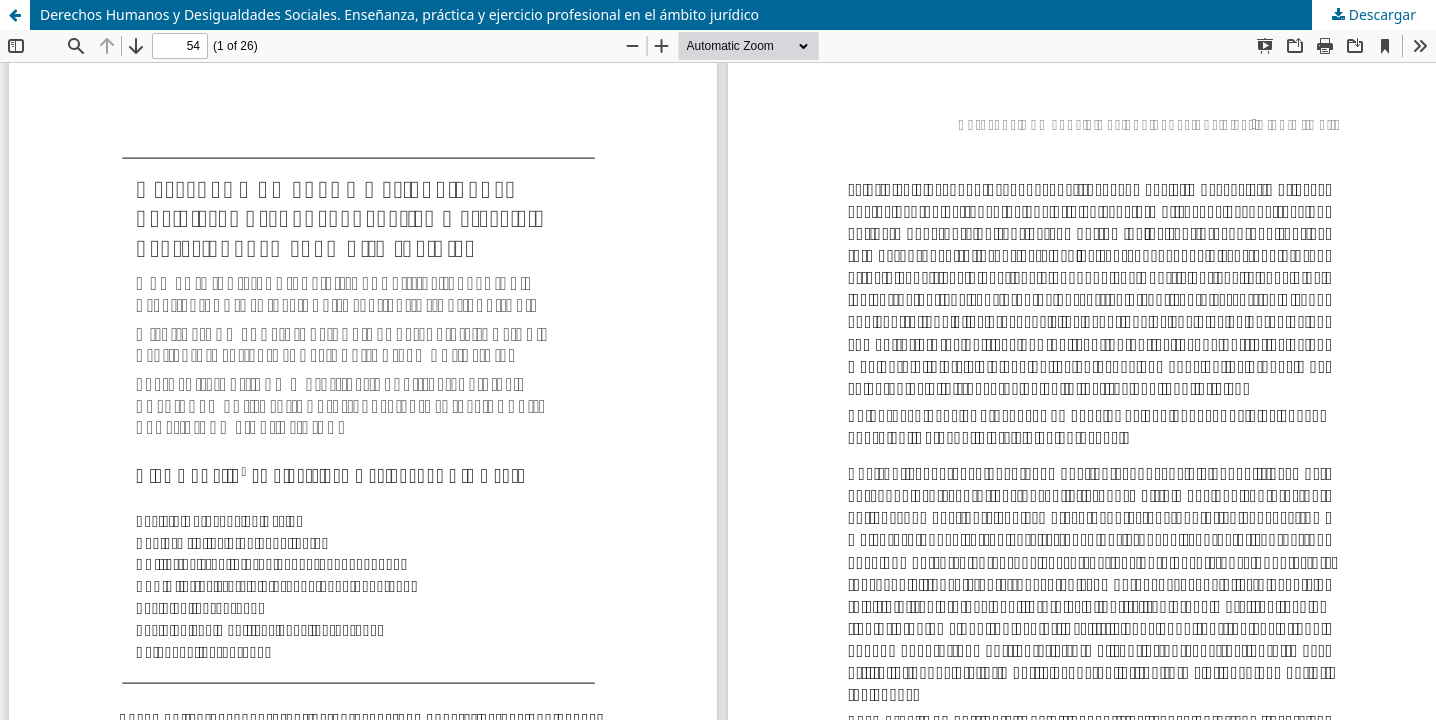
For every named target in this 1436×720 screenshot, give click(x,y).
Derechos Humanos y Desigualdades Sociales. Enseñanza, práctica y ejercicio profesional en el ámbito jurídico (399, 14)
